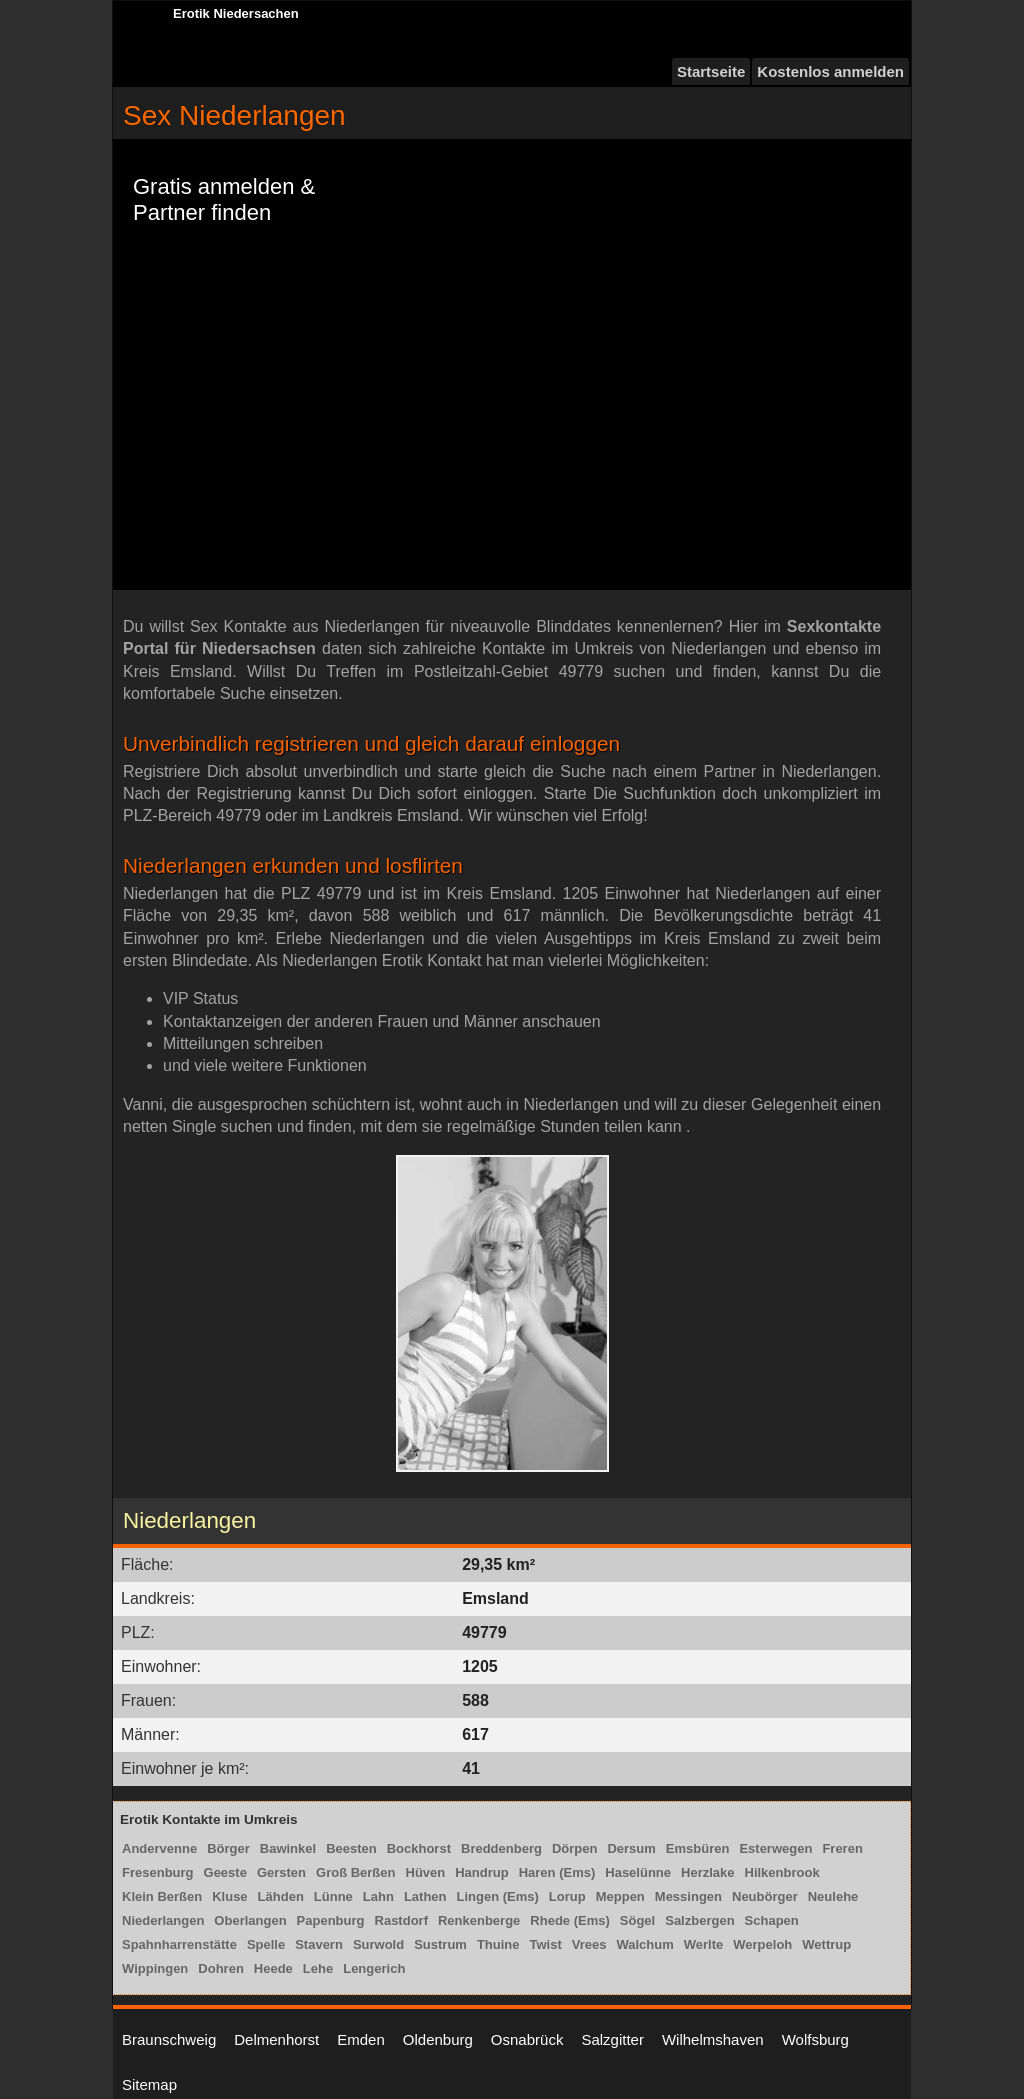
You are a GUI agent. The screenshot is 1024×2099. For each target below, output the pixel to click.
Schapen (772, 1920)
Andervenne (159, 1848)
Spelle (266, 1944)
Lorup (567, 1896)
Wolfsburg (815, 2039)
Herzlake (707, 1872)
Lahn (378, 1896)
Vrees (589, 1944)
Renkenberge (479, 1920)
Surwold (378, 1944)
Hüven (426, 1872)
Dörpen (575, 1848)
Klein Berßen (162, 1896)
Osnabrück (527, 2039)
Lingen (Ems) (498, 1896)
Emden (361, 2039)
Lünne (333, 1896)
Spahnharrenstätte (179, 1944)
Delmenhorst (276, 2039)
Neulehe (833, 1896)
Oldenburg (438, 2039)
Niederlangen (163, 1920)
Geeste (225, 1872)
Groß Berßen (355, 1872)
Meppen (620, 1896)
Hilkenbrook (782, 1872)
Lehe (318, 1968)
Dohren (221, 1968)
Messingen (688, 1896)
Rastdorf (401, 1920)
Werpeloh (762, 1944)
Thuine (498, 1944)
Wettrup (826, 1944)
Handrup (481, 1872)
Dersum (631, 1848)
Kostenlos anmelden (830, 71)
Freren (842, 1848)
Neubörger (765, 1896)
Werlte (704, 1944)
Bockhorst (419, 1848)
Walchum (644, 1944)
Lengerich (374, 1968)
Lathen (425, 1896)
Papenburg (331, 1920)
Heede (273, 1968)
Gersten (281, 1872)
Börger (228, 1848)
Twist (546, 1944)
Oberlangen (250, 1920)
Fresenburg (158, 1872)
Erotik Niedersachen (236, 13)
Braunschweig (169, 2039)
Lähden (281, 1896)
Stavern (319, 1944)
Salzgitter (612, 2039)
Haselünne (638, 1872)
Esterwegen (775, 1848)
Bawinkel (288, 1848)
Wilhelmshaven (713, 2039)
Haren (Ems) (557, 1872)
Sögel (637, 1920)
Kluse (229, 1896)
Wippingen (155, 1968)
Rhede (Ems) (569, 1920)
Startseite (711, 71)
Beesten (351, 1848)
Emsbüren (698, 1848)
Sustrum (440, 1944)
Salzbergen (699, 1920)
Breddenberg (501, 1848)
